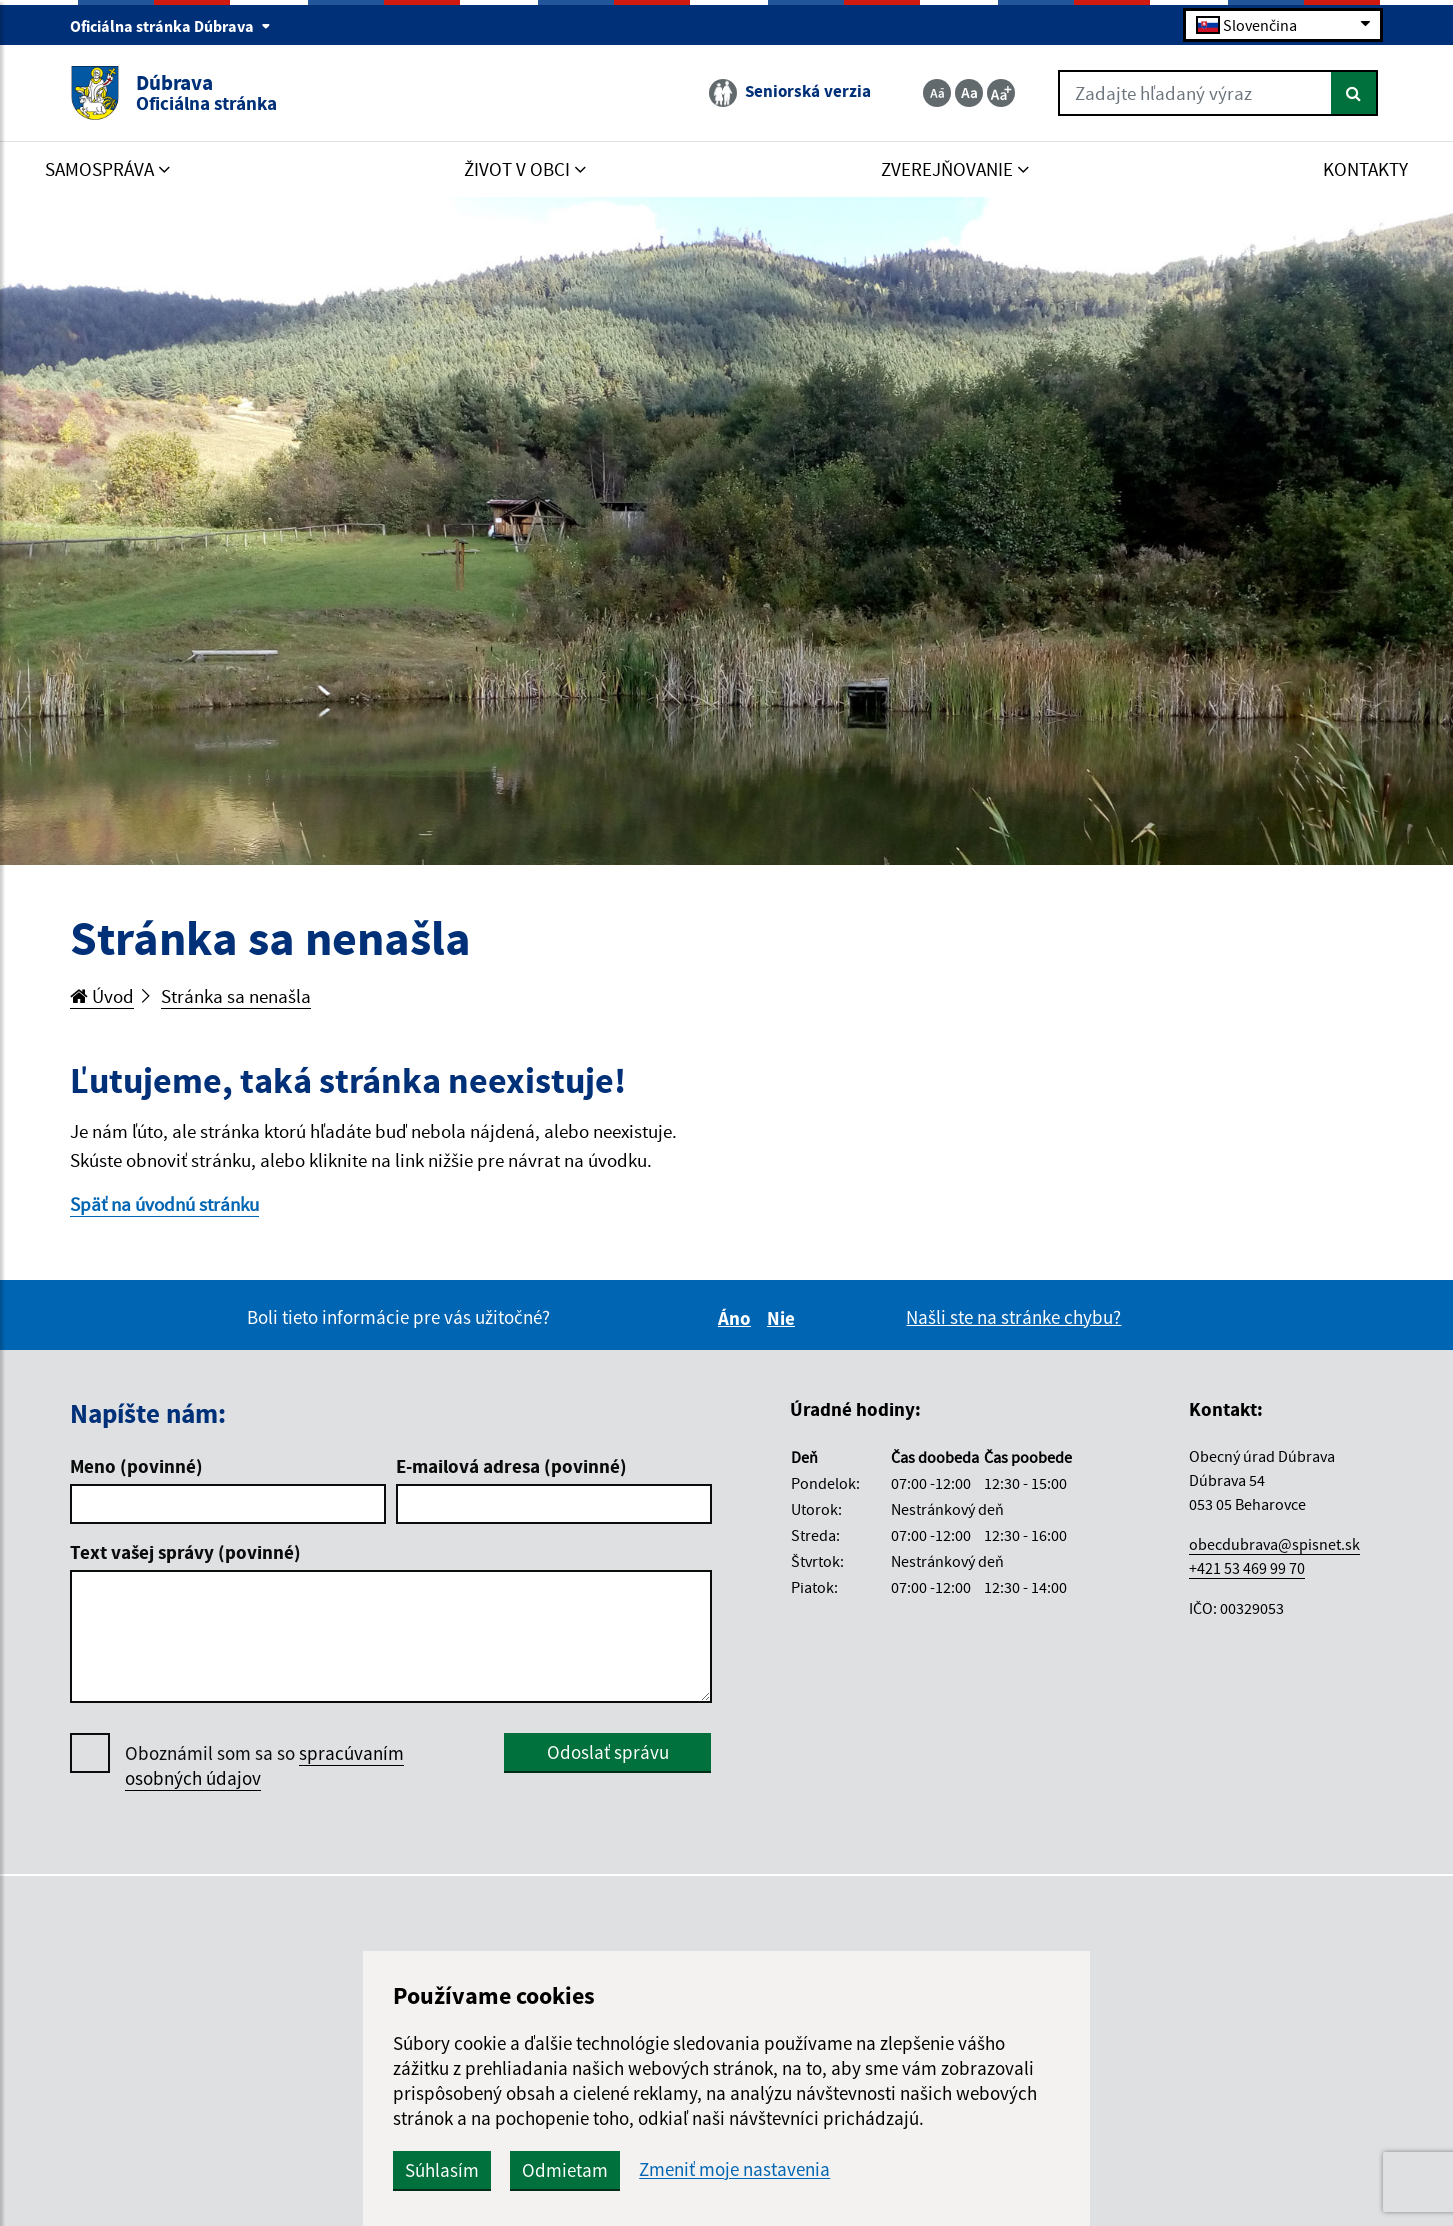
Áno (737, 1318)
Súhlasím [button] (442, 2170)
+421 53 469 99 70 (1247, 1568)
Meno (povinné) (136, 1466)
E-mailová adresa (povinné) (511, 1466)
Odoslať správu (608, 1752)
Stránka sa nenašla (236, 996)
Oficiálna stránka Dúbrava (170, 26)
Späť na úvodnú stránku (164, 1204)
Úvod (102, 996)
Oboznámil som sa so (264, 1766)
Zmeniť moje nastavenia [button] (734, 2169)
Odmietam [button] (565, 2170)
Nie (784, 1318)
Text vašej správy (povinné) (185, 1552)
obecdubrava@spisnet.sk (1274, 1544)
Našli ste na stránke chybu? (1013, 1317)
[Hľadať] (1354, 93)
